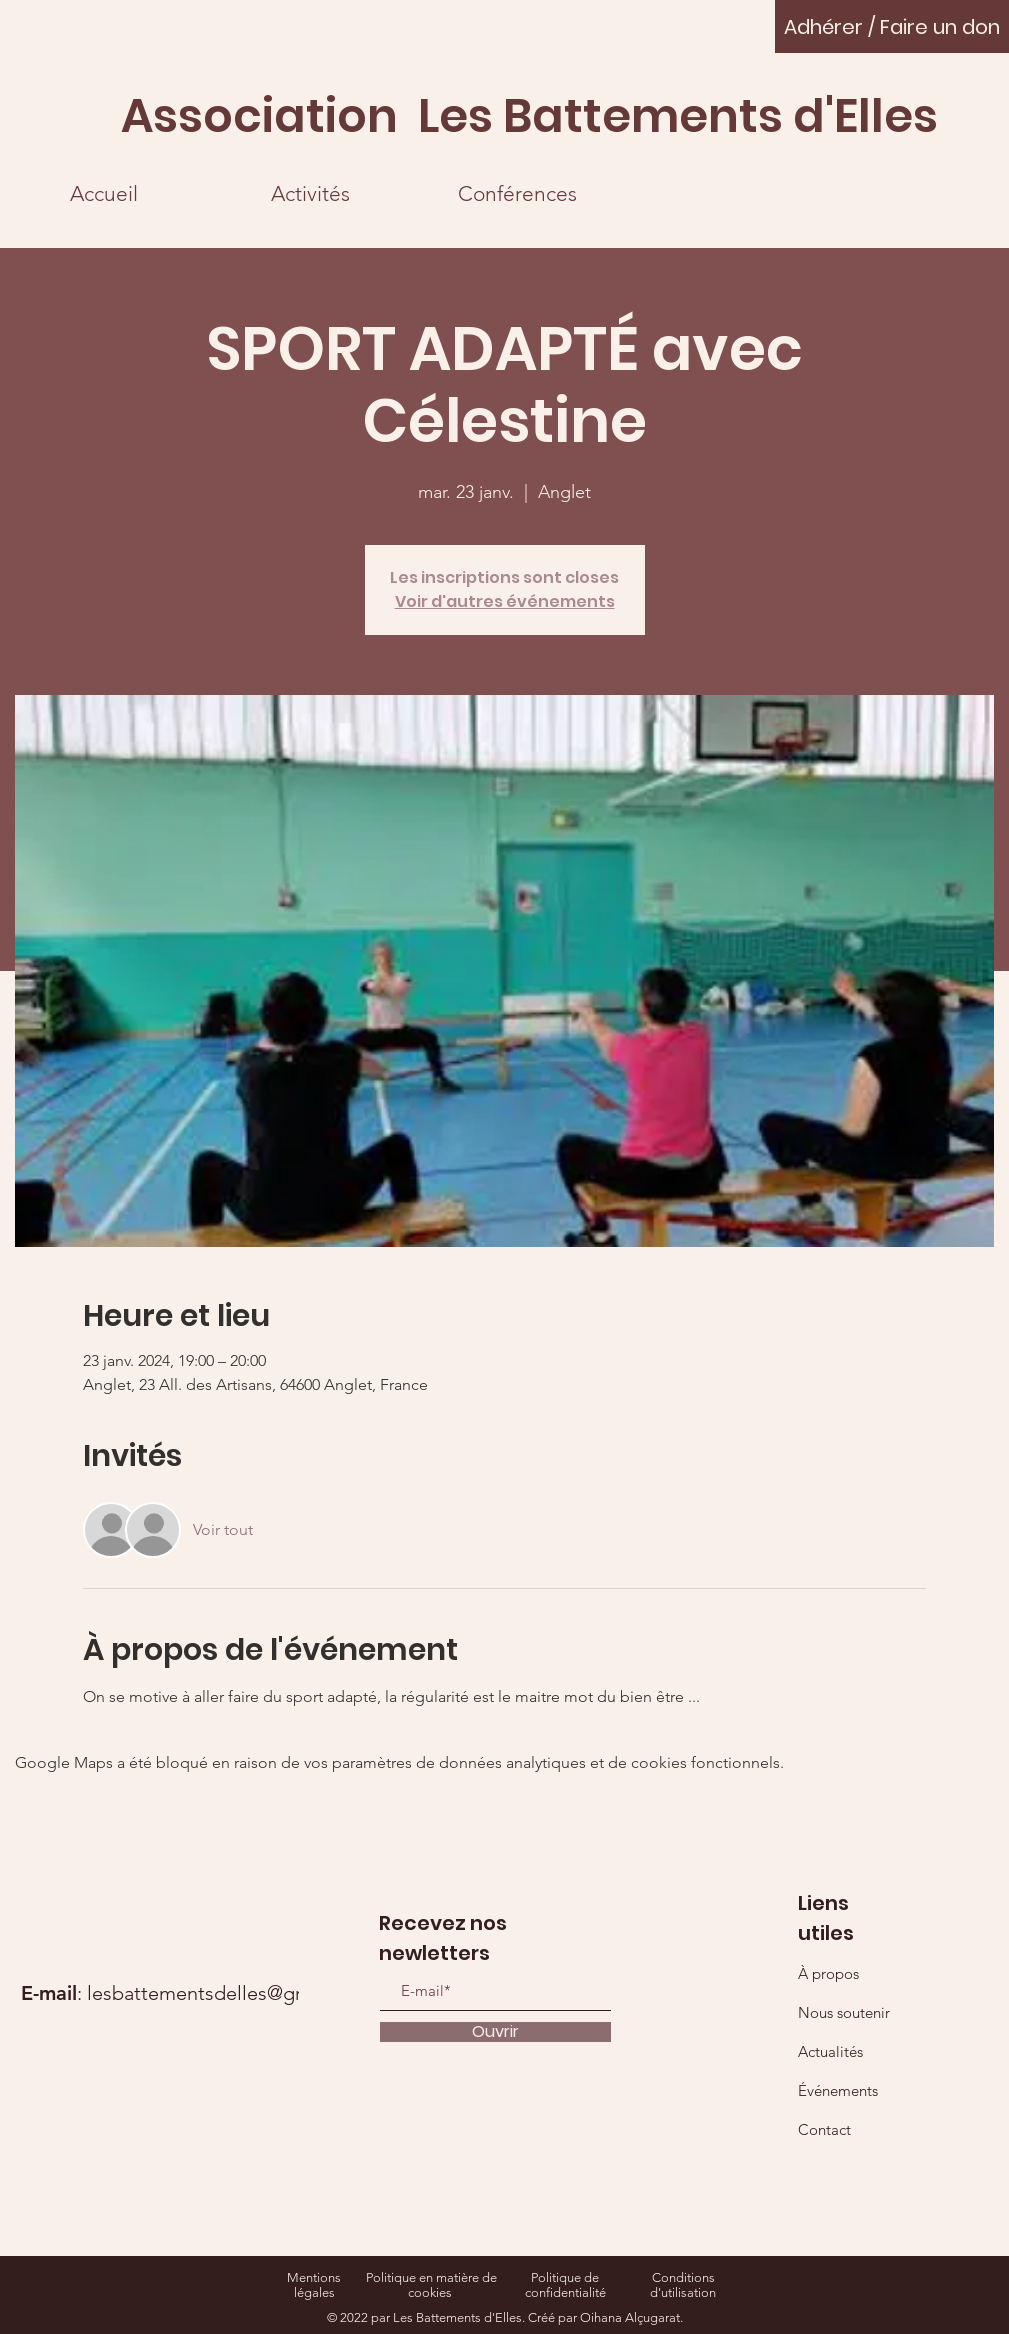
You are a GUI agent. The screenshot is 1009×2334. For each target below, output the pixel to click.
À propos (828, 1973)
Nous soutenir (844, 2012)
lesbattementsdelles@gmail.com (231, 1993)
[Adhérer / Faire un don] (892, 26)
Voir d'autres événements (505, 601)
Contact (824, 2129)
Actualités (830, 2051)
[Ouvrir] (495, 2032)
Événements (838, 2090)
